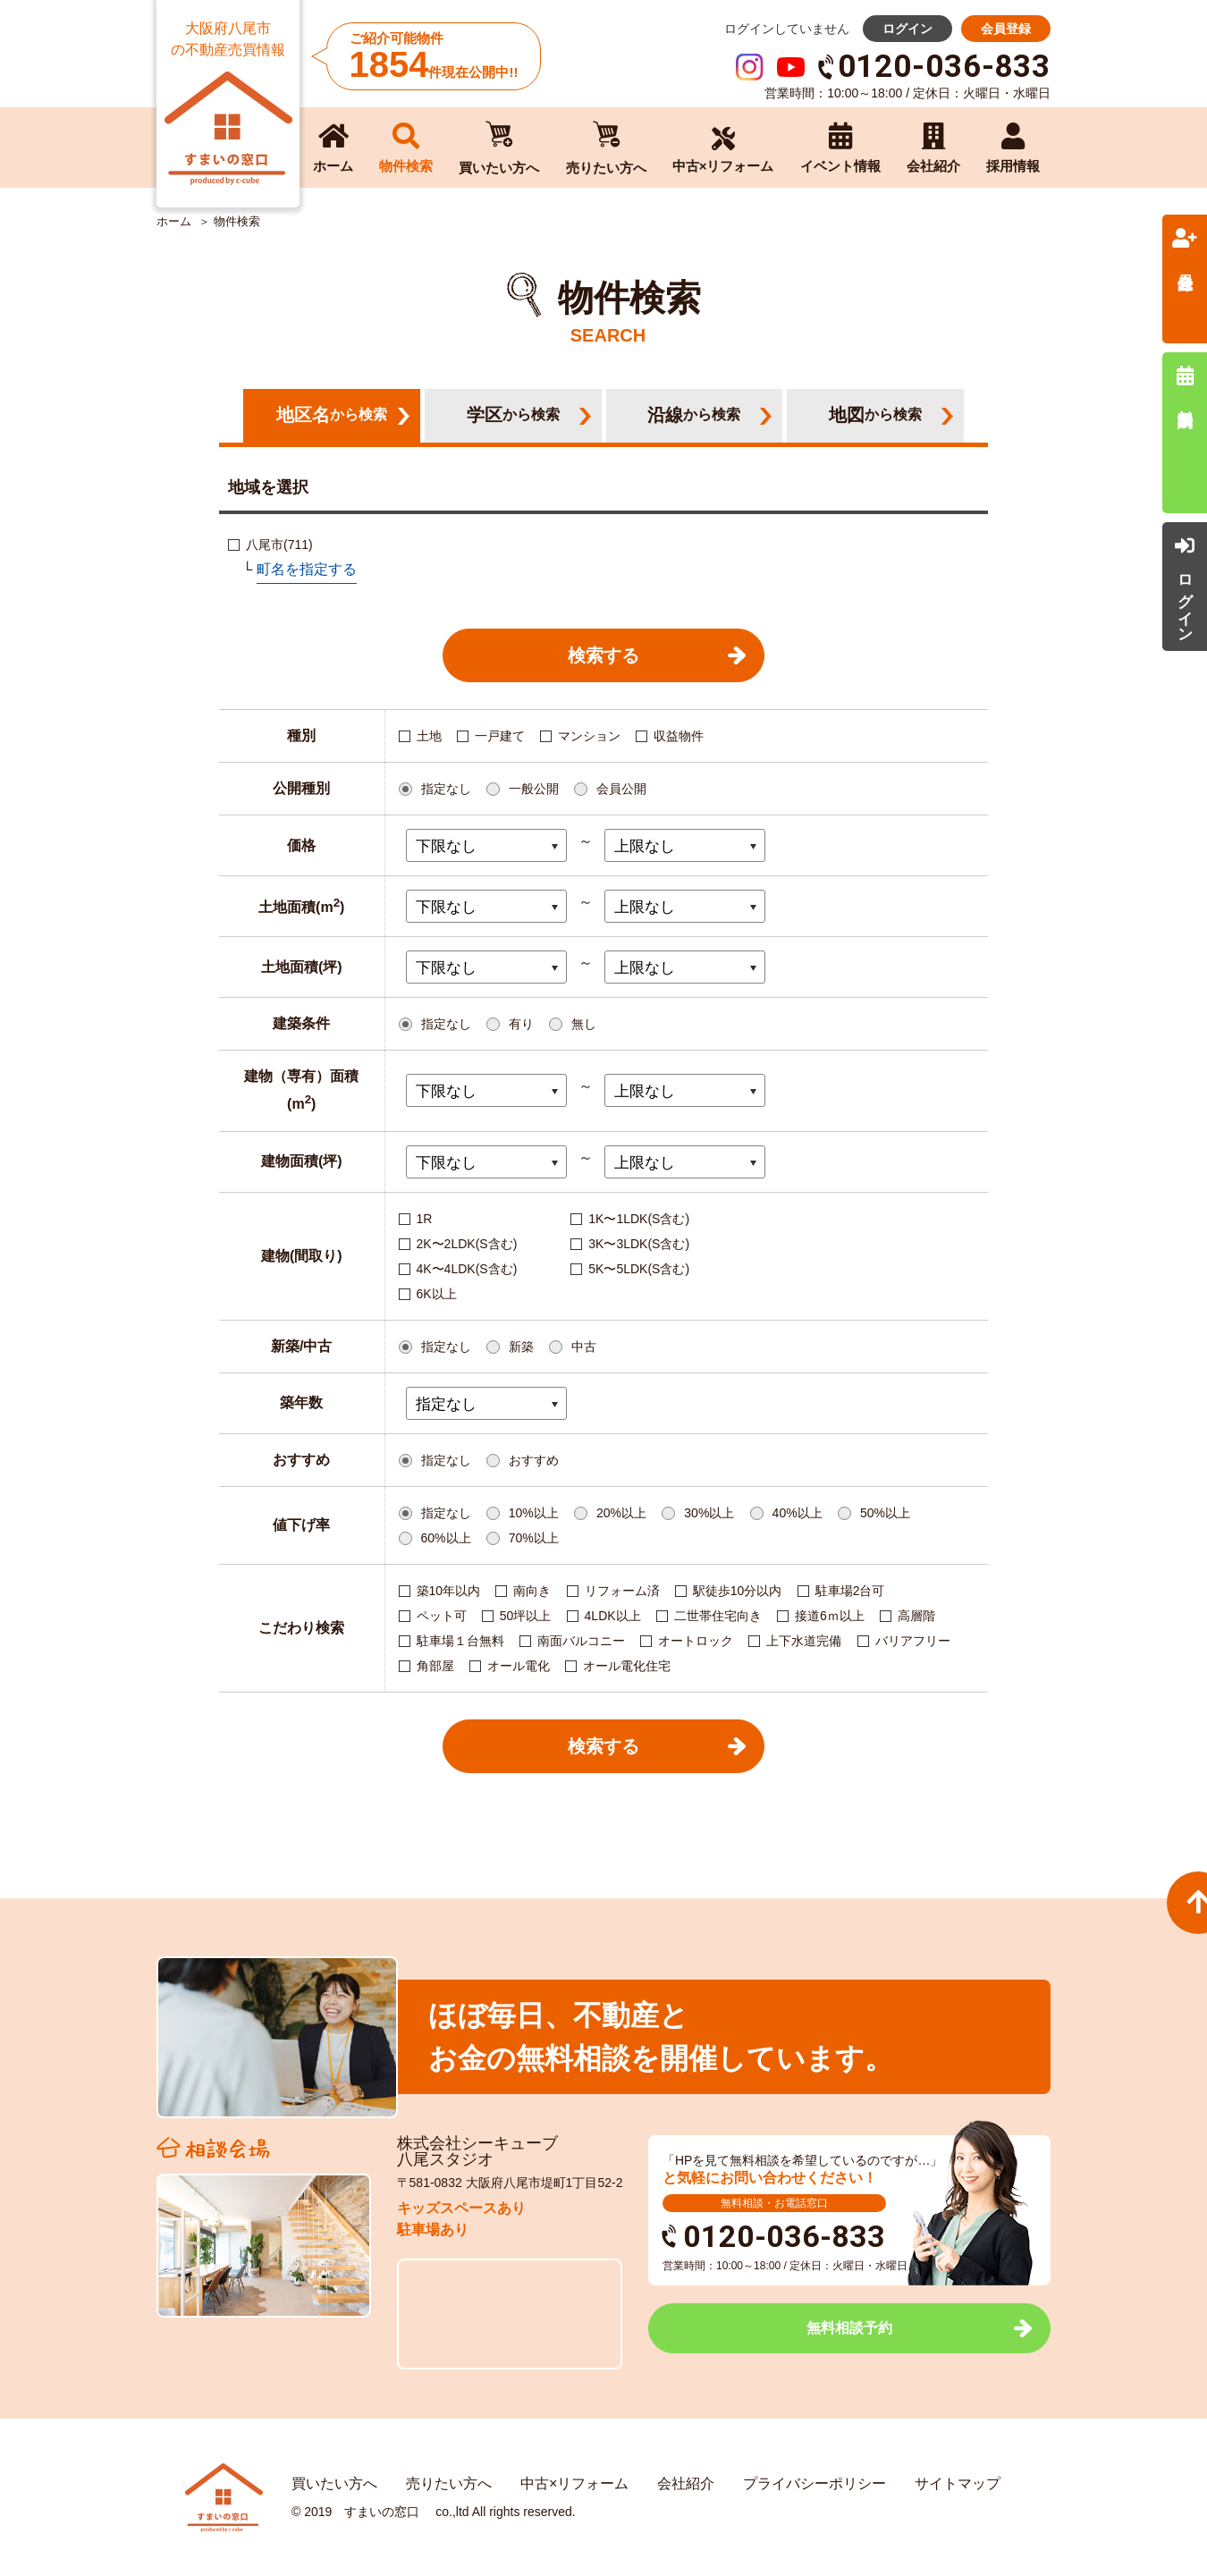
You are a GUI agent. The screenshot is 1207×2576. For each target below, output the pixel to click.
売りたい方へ (449, 2483)
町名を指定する (307, 569)
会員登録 (1006, 28)
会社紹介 (685, 2483)
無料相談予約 (849, 2327)
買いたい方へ (334, 2483)
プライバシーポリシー (814, 2483)
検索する (603, 655)
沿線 (693, 414)
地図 (875, 414)
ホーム (173, 221)
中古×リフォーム (574, 2483)
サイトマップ (957, 2483)
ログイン (907, 28)
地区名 (331, 414)
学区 (513, 414)
